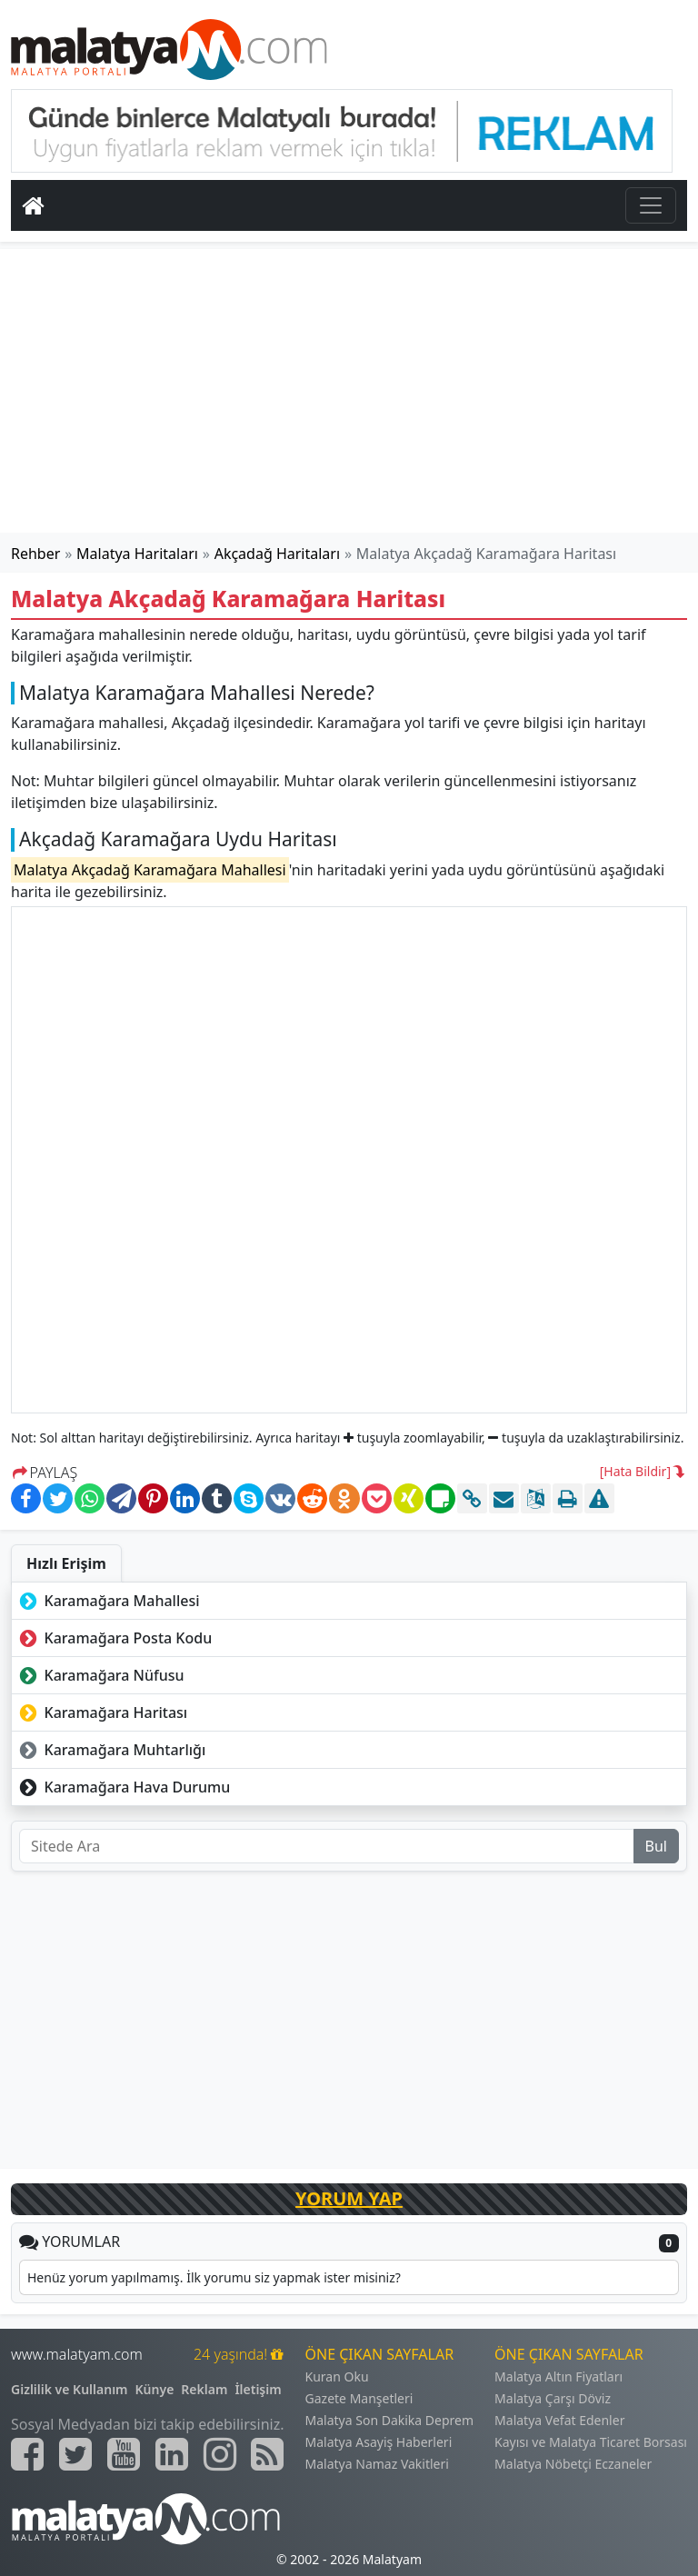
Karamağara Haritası (101, 1712)
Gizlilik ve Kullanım (69, 2389)
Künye (154, 2389)
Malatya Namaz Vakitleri (377, 2463)
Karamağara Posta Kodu (113, 1638)
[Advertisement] (349, 391)
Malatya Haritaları (137, 554)
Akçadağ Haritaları (277, 554)
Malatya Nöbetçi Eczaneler (573, 2463)
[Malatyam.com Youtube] (123, 2454)
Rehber (35, 554)
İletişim (257, 2389)
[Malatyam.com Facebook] (27, 2454)
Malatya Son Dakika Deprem (389, 2420)
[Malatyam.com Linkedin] (171, 2454)
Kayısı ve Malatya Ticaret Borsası (590, 2442)
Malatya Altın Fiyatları (558, 2376)
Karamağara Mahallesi (107, 1601)
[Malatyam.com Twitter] (75, 2454)
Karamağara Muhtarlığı (110, 1750)
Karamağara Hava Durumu (122, 1787)
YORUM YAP (349, 2198)
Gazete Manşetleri (359, 2398)
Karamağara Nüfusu (99, 1675)
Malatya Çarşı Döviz (552, 2398)
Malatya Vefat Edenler (559, 2420)
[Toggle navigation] (650, 205)
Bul (656, 1846)
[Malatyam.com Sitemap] (267, 2454)
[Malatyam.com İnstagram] (220, 2454)
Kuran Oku (337, 2376)
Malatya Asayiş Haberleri (379, 2442)
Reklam (204, 2389)
